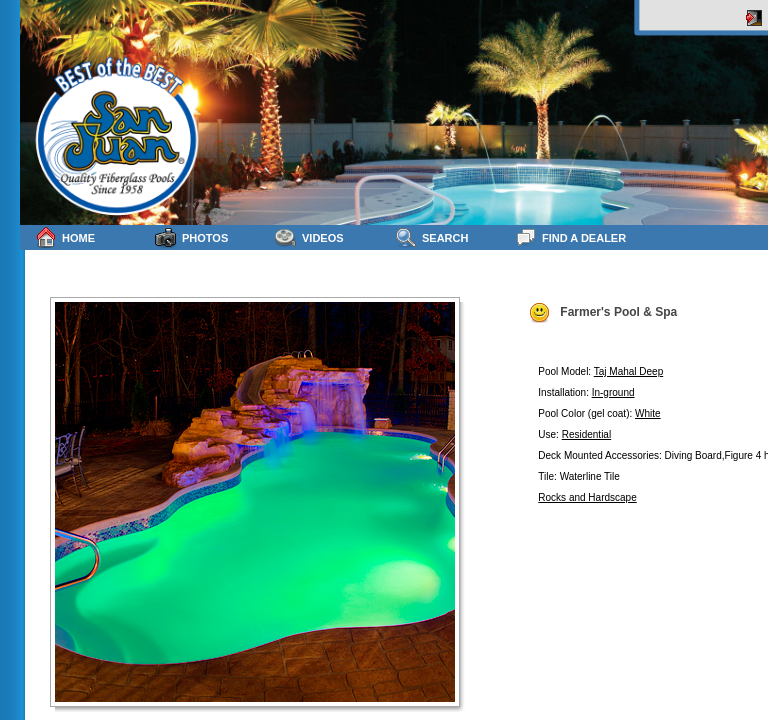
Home (65, 237)
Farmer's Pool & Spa (602, 313)
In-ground (613, 392)
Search (431, 237)
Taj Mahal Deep (628, 371)
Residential (586, 434)
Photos (191, 237)
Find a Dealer (570, 237)
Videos (309, 237)
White (648, 413)
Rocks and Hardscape (587, 497)
